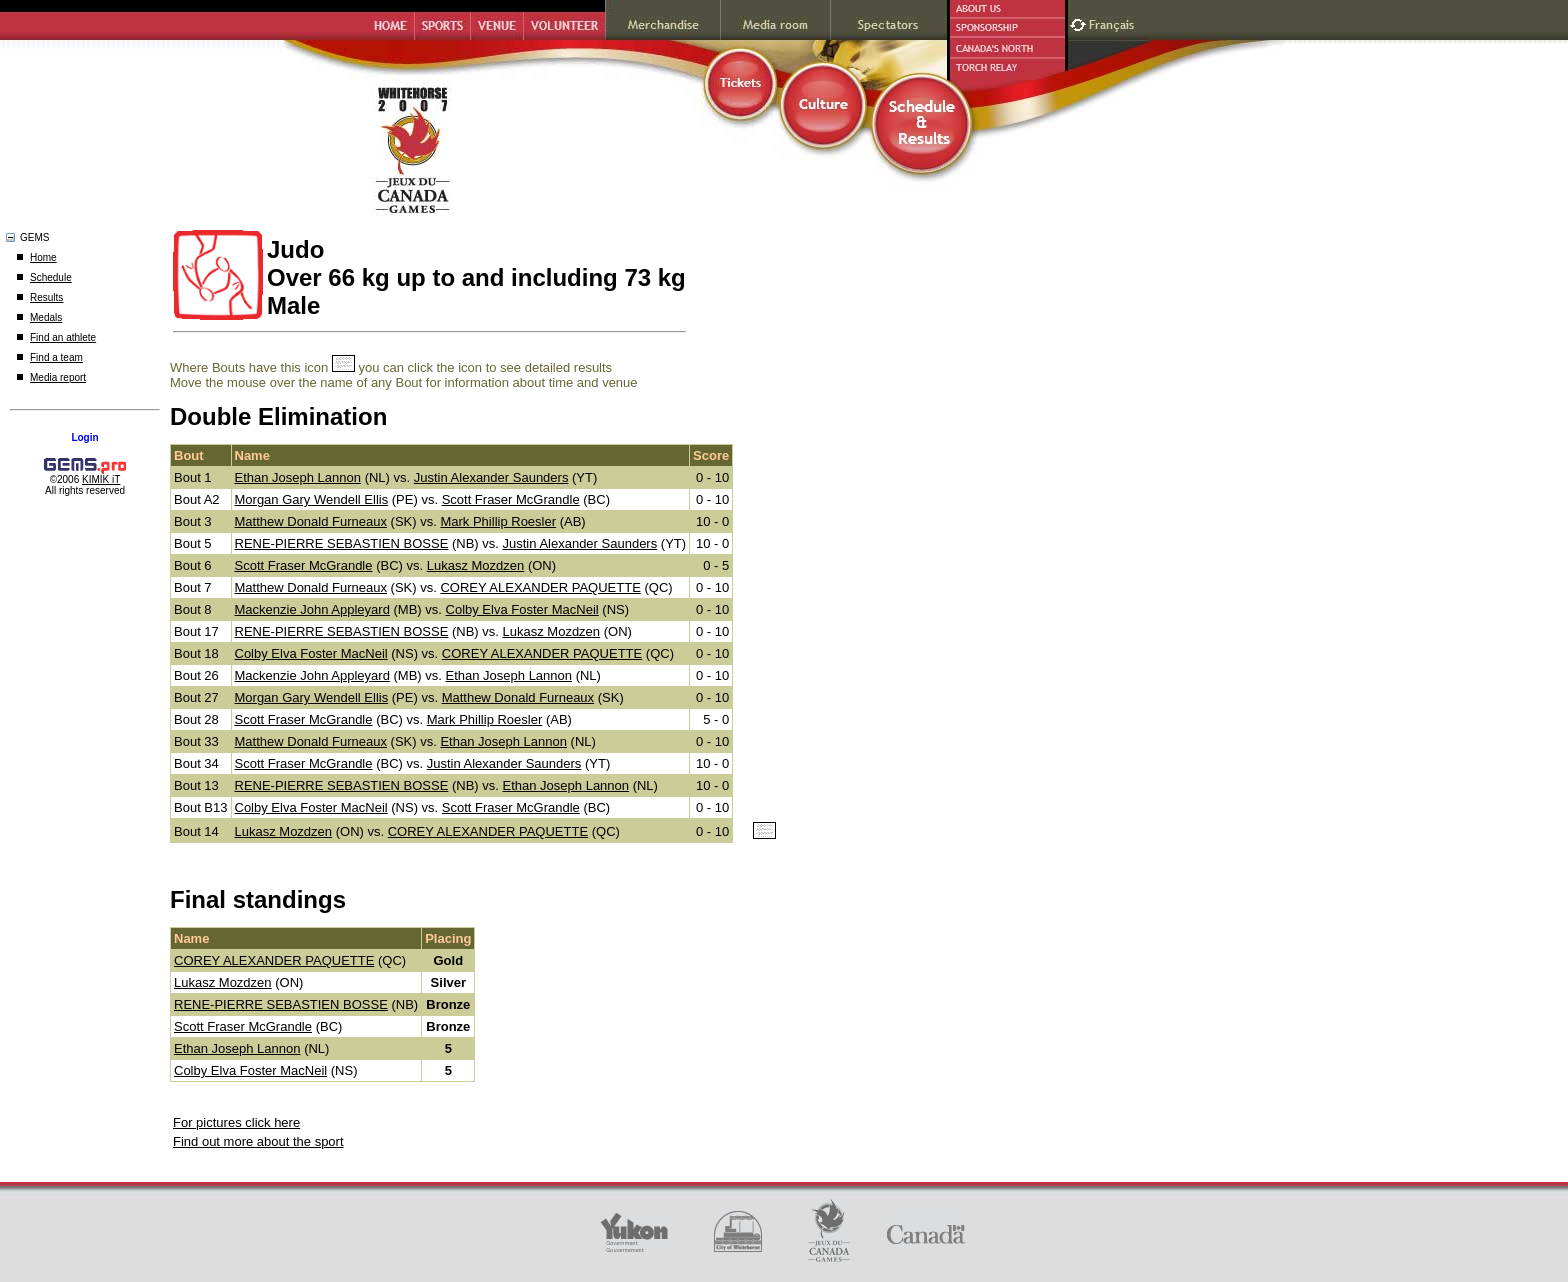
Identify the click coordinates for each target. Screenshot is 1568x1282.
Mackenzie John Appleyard (312, 609)
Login (84, 437)
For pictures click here (236, 1122)
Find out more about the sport (258, 1141)
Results (46, 297)
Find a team (56, 357)
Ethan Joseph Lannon (298, 477)
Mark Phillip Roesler (498, 521)
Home (43, 257)
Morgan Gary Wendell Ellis (312, 499)
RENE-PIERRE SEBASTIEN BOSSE (342, 543)
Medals (46, 317)
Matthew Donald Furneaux (311, 521)
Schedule (51, 277)
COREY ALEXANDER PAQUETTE (540, 587)
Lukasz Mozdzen (476, 565)
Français (1114, 22)
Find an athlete (63, 337)
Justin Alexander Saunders (491, 477)
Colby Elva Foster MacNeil (522, 609)
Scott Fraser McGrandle (511, 499)
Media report (58, 377)
